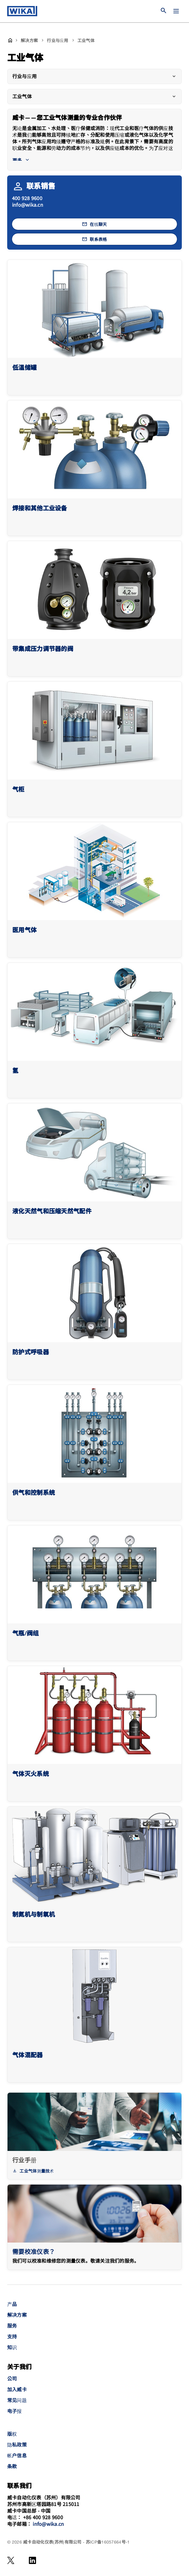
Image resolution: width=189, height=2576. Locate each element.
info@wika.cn (27, 204)
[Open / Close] (176, 11)
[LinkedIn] (32, 2560)
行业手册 (24, 2159)
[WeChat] (10, 2560)
